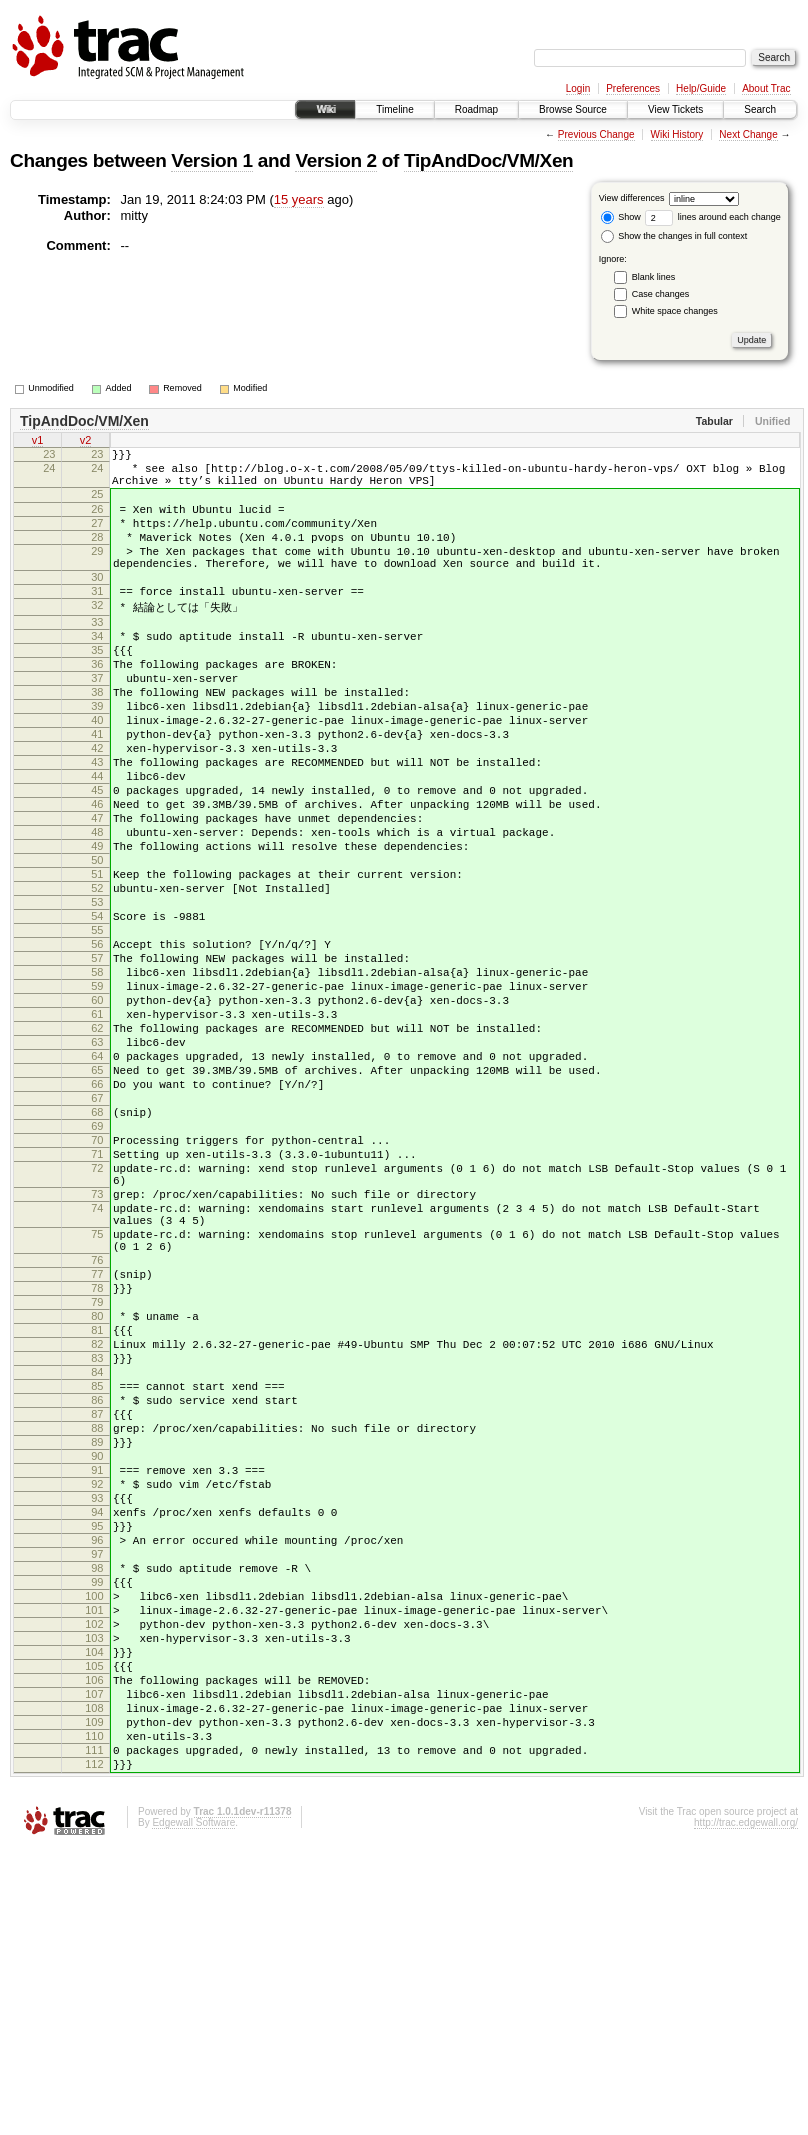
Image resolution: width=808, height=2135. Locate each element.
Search (760, 109)
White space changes (675, 311)
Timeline (394, 109)
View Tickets (675, 109)
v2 (86, 442)
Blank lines (654, 277)
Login (578, 88)
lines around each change (713, 217)
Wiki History (677, 134)
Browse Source (573, 109)
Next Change (748, 134)
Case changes (661, 294)
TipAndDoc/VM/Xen (488, 160)
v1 (38, 442)
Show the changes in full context (674, 236)
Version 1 (211, 160)
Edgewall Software (193, 2108)
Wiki (325, 109)
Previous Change (596, 134)
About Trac (766, 88)
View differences (632, 198)
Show (621, 217)
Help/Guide (701, 88)
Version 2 (335, 160)
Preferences (633, 88)
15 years (299, 199)
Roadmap (476, 109)
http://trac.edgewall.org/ (746, 2108)
